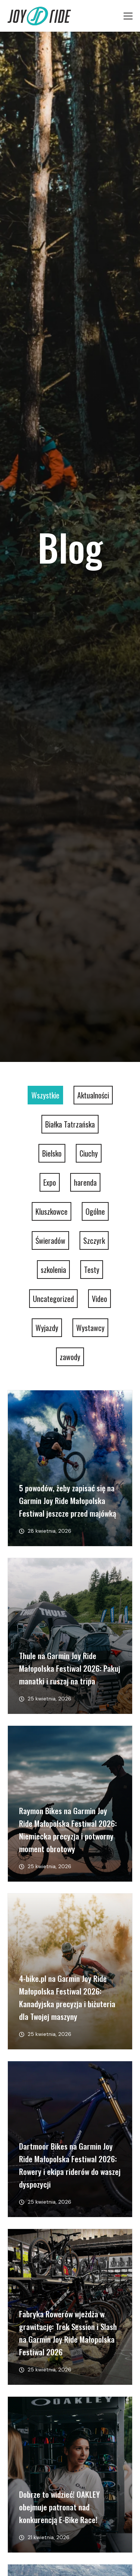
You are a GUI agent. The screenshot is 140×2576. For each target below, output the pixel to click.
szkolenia (53, 1269)
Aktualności (93, 1095)
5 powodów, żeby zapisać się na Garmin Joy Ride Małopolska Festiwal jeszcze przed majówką (67, 1500)
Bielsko (52, 1153)
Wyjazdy (46, 1327)
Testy (91, 1269)
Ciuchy (89, 1153)
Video (99, 1298)
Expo (49, 1182)
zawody (70, 1356)
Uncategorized (53, 1298)
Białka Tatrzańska (70, 1124)
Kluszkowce (51, 1211)
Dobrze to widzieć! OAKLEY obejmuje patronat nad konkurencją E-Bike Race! (59, 2506)
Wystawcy (90, 1327)
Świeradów (50, 1240)
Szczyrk (94, 1240)
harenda (85, 1182)
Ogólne (95, 1211)
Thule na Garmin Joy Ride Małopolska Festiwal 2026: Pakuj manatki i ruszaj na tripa (69, 1668)
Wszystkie (45, 1095)
